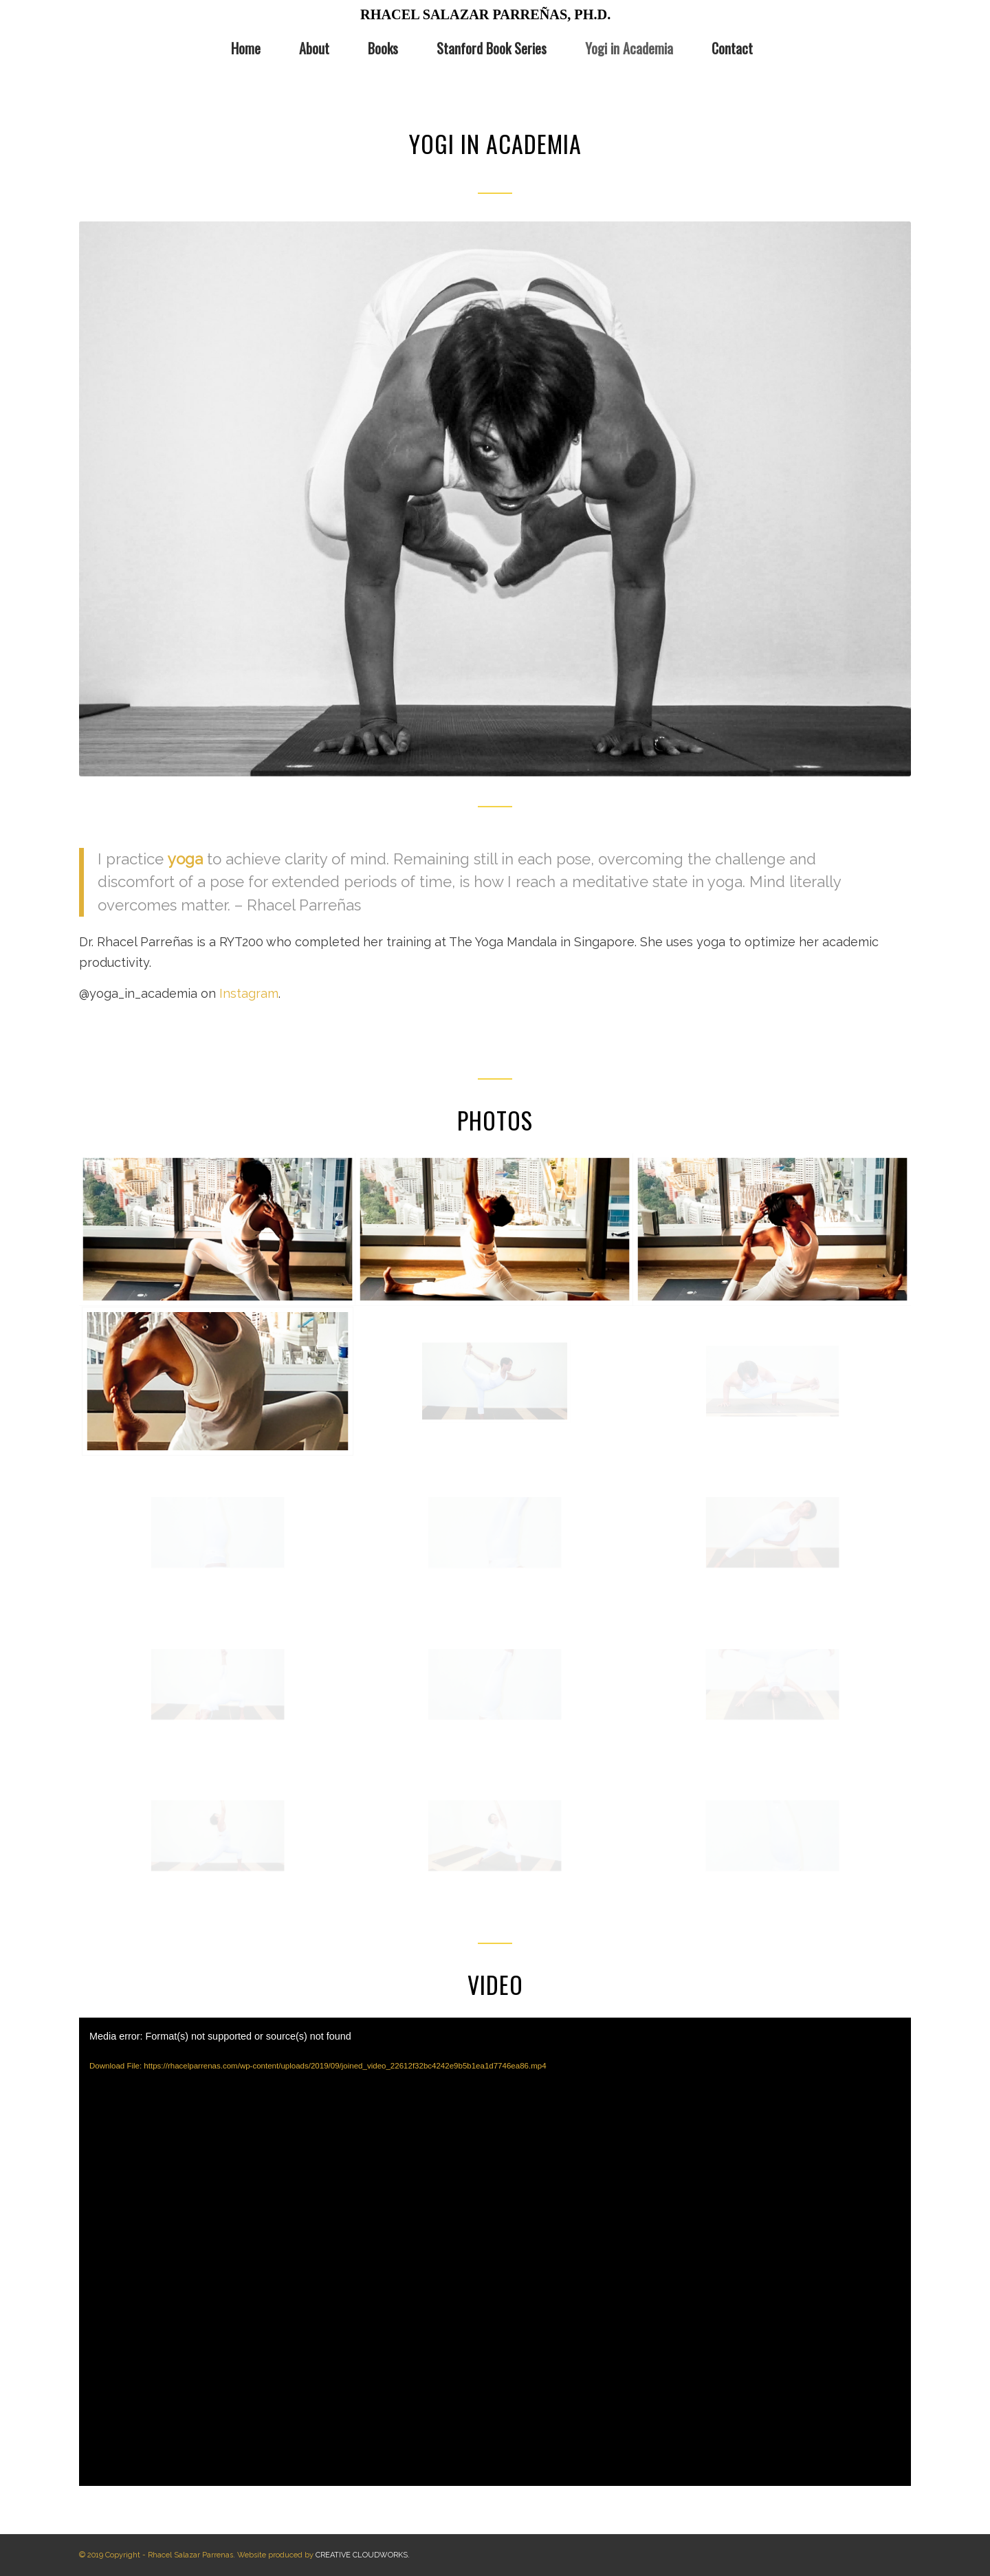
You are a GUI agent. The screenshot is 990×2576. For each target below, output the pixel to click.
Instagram (248, 993)
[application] (495, 2252)
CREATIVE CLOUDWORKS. (363, 2555)
